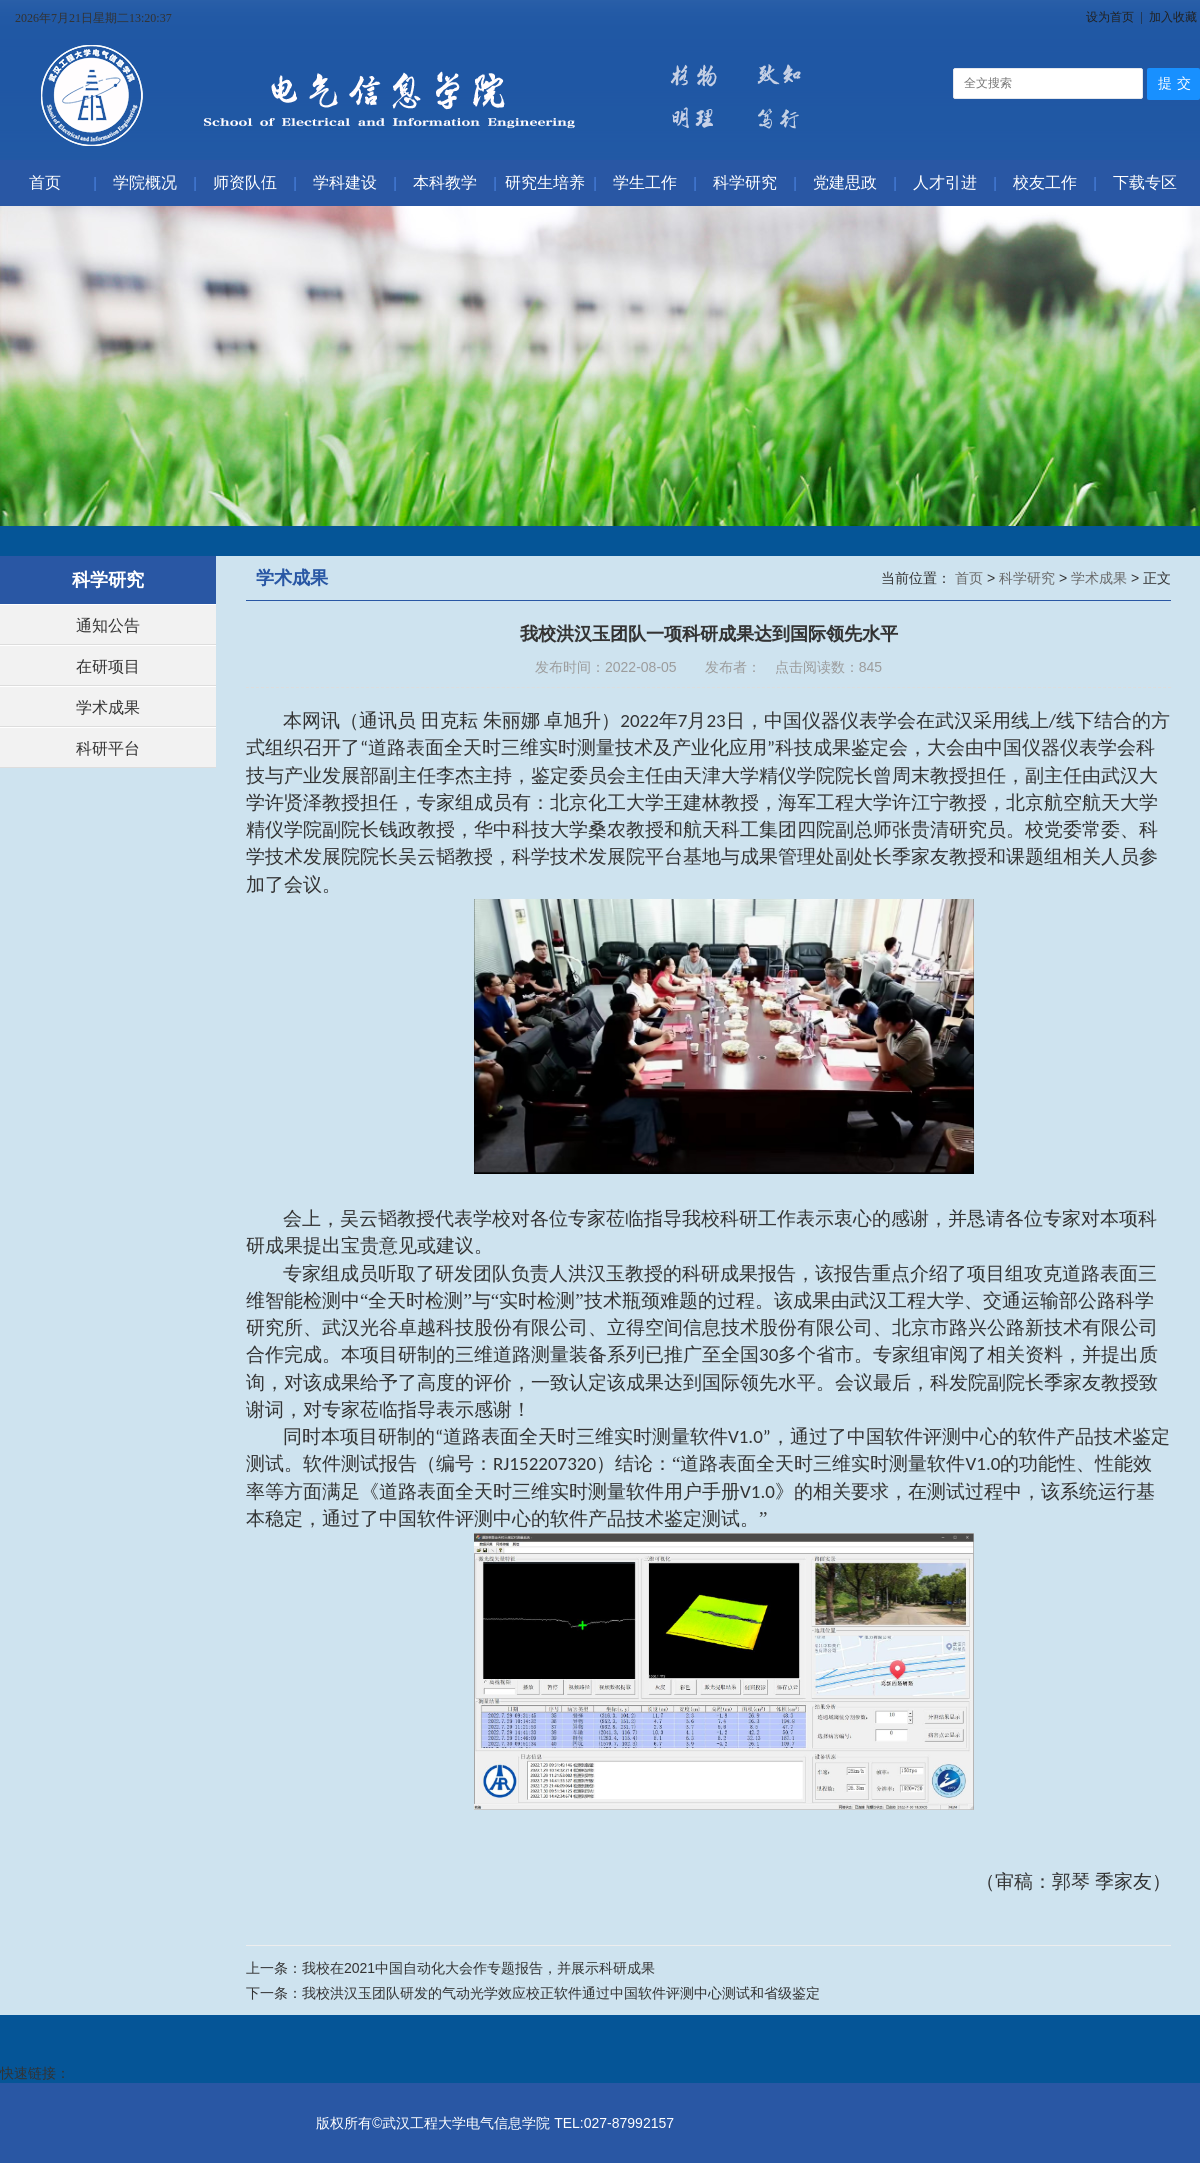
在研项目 (108, 666)
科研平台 (108, 748)
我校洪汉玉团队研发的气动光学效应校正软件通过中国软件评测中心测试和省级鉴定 (561, 1993)
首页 (971, 578)
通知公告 (108, 625)
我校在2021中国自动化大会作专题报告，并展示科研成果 (478, 1968)
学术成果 (108, 707)
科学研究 (1029, 578)
